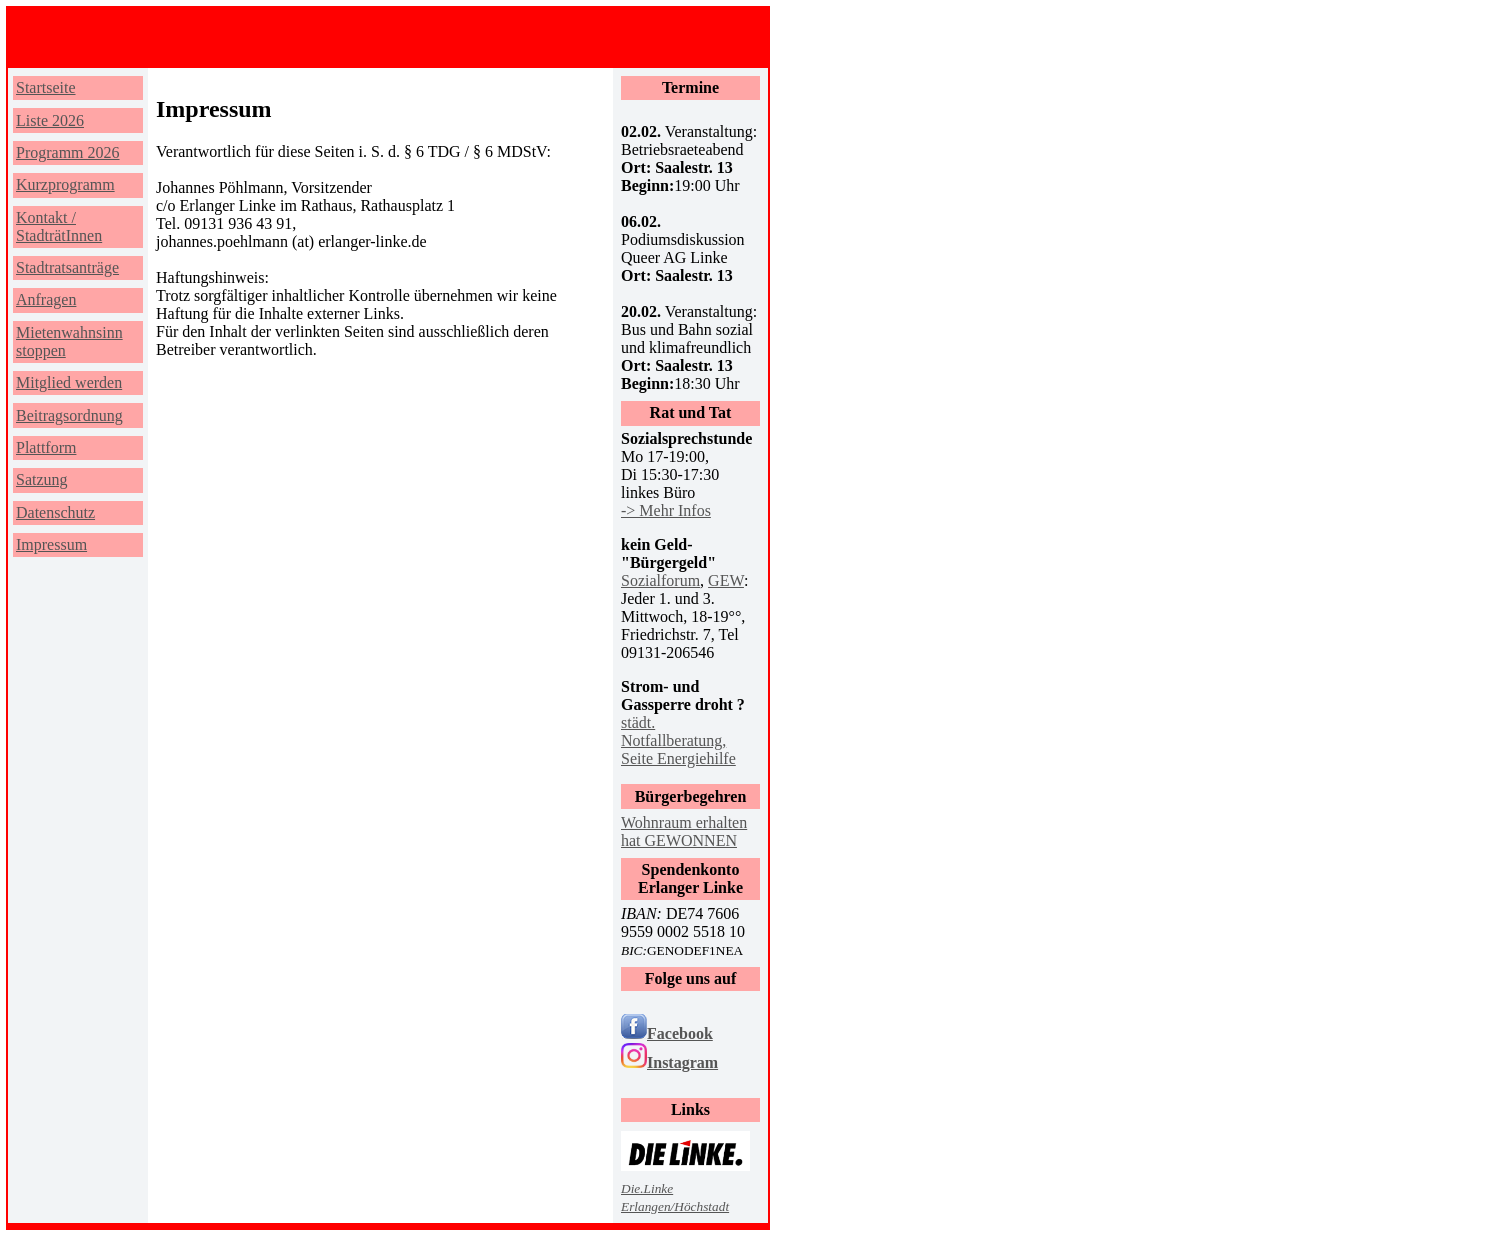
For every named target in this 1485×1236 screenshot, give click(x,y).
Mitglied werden (69, 382)
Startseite (46, 87)
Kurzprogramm (65, 184)
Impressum (51, 544)
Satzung (42, 479)
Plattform (46, 447)
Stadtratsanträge (67, 267)
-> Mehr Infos (666, 510)
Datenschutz (55, 512)
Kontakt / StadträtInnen (59, 226)
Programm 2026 (68, 152)
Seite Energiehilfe (678, 758)
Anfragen (46, 299)
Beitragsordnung (69, 415)
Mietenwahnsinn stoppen (69, 341)
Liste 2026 (50, 120)
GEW (726, 580)
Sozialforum (660, 580)
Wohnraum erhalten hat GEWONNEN (684, 831)
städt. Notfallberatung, (673, 731)
